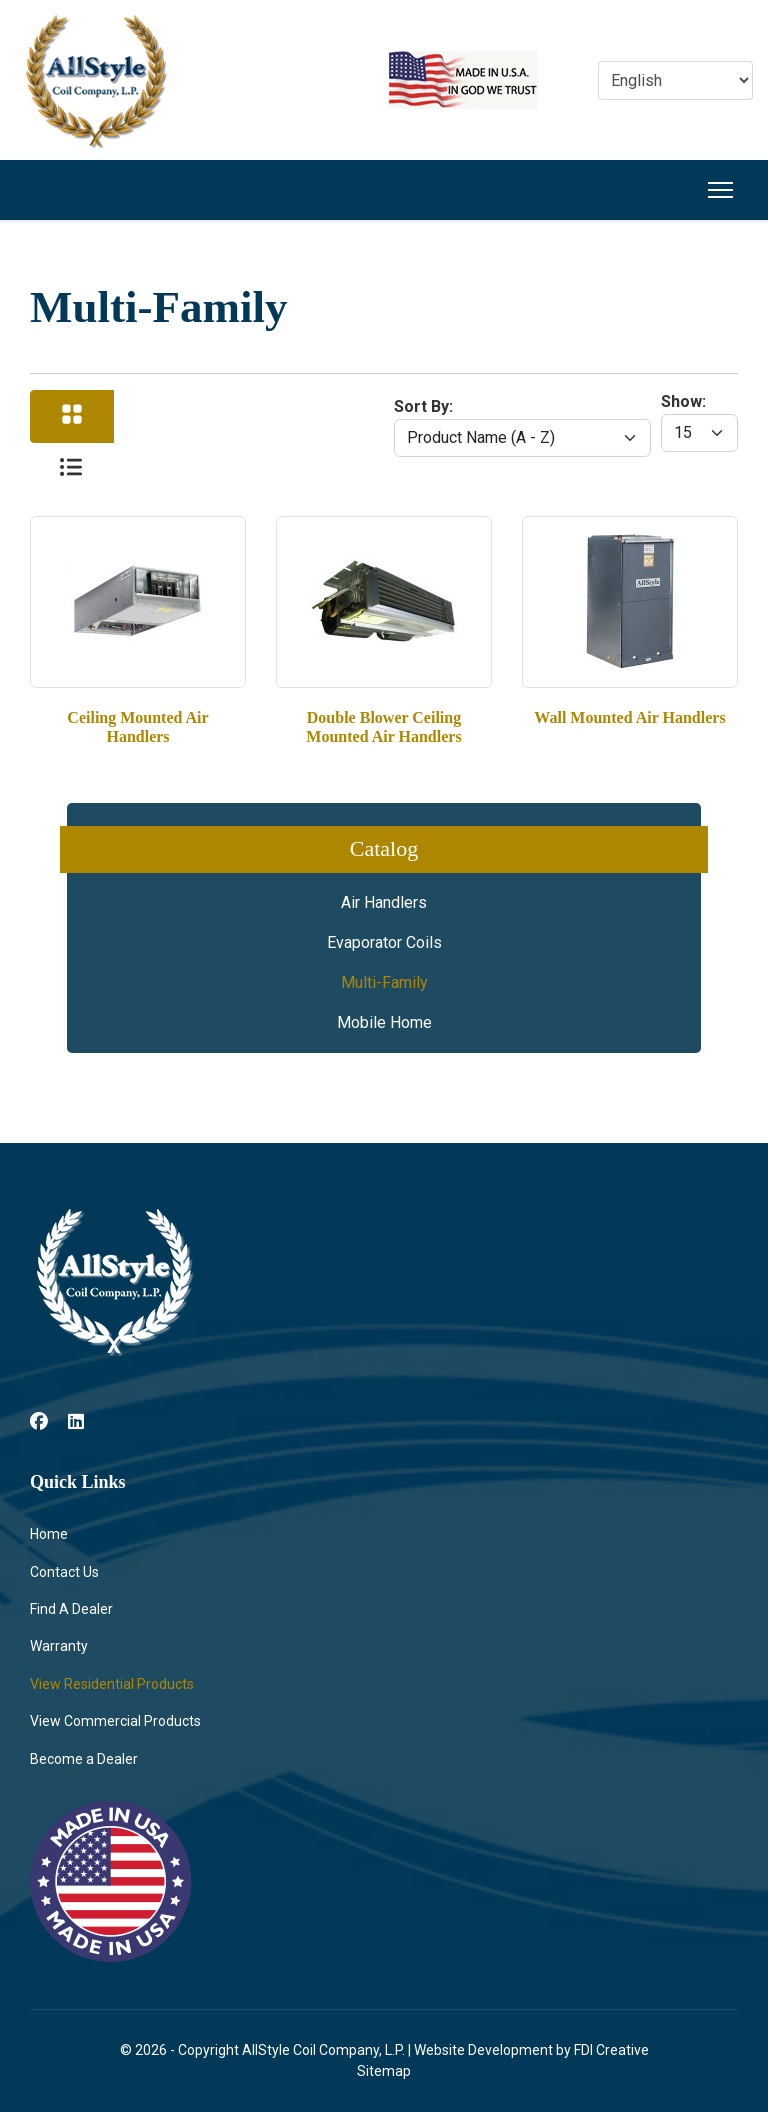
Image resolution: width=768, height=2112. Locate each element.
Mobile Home (384, 1022)
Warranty (59, 1646)
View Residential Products (112, 1684)
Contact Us (64, 1572)
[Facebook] (39, 1421)
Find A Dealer (71, 1609)
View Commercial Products (115, 1721)
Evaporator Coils (384, 942)
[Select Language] (675, 80)
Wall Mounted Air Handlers (629, 717)
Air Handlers (384, 902)
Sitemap (384, 2071)
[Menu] (720, 190)
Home (49, 1534)
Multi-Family (384, 982)
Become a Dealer (84, 1759)
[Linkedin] (76, 1421)
